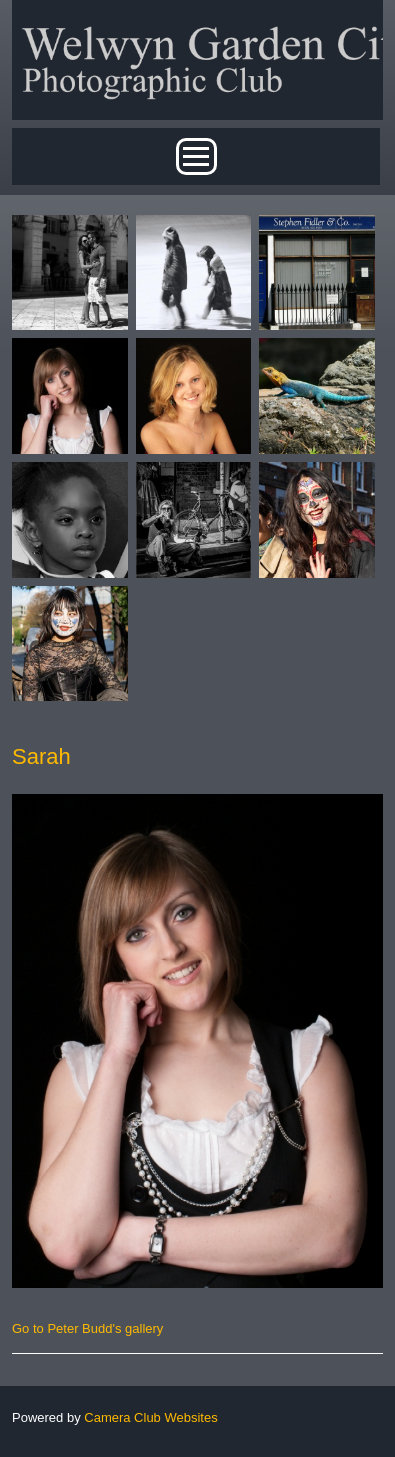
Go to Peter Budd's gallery (87, 1328)
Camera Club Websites (150, 1417)
